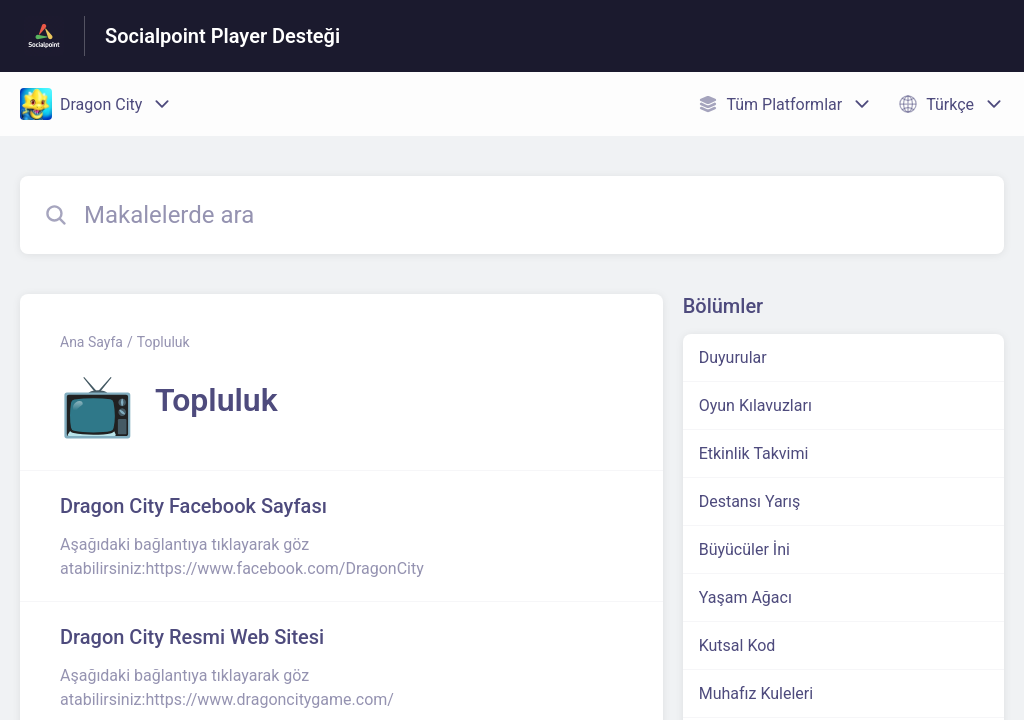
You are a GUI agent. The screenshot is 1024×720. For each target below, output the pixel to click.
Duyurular (733, 357)
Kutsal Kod (737, 645)
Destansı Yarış (750, 501)
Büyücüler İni (744, 549)
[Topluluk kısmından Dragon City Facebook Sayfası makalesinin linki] (341, 536)
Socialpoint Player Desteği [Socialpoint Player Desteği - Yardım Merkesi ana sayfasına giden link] (222, 36)
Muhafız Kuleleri (756, 693)
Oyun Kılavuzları (755, 405)
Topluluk (163, 342)
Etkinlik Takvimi (754, 453)
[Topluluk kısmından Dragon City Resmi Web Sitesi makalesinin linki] (341, 667)
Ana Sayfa (91, 342)
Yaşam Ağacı (745, 597)
